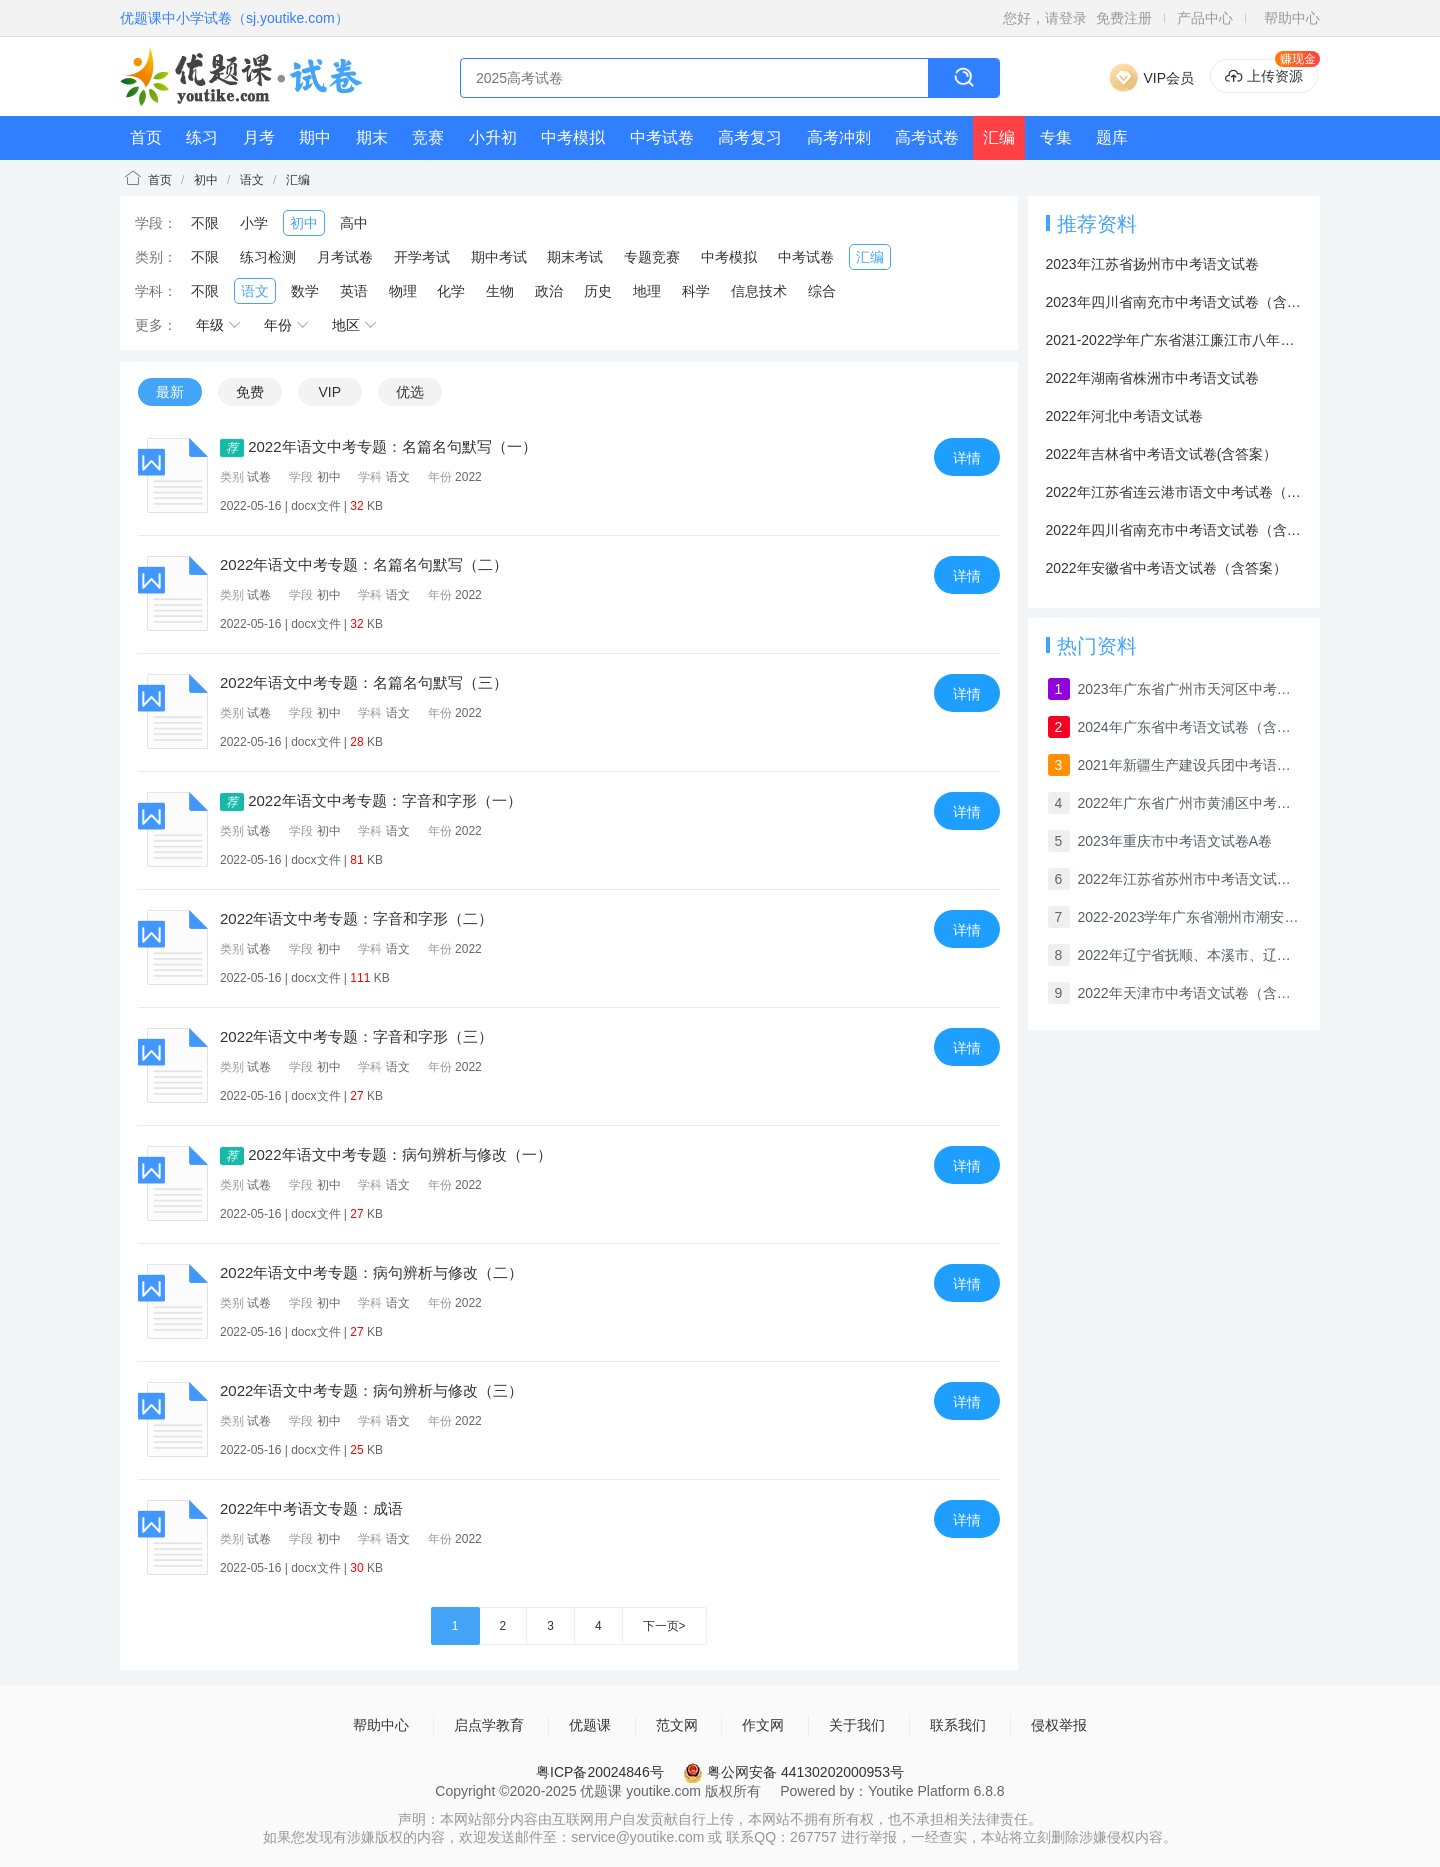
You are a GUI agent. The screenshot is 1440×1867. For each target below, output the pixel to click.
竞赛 (428, 137)
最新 (170, 392)
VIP (329, 392)
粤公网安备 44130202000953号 (793, 1772)
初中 (206, 180)
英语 (354, 291)
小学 (254, 223)
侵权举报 (1059, 1725)
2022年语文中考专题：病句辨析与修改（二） (371, 1272)
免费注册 (1124, 18)
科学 (696, 291)
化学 (451, 291)
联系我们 (958, 1725)
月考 (259, 137)
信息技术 (759, 291)
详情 (967, 458)
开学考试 (422, 257)
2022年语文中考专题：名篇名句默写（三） (364, 682)
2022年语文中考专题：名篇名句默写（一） (378, 446)
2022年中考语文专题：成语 (311, 1508)
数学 (305, 291)
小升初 (493, 137)
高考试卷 (927, 137)
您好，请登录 (1045, 18)
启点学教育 (489, 1725)
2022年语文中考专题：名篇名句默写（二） (364, 564)
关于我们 (857, 1725)
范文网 (677, 1725)
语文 (252, 180)
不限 (205, 223)
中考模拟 (573, 137)
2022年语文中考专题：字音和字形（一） (371, 800)
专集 (1056, 137)
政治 (549, 291)
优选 (410, 392)
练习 (202, 137)
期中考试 (499, 257)
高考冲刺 (839, 137)
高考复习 (750, 137)
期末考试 (575, 257)
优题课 (590, 1725)
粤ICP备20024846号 (600, 1772)
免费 (250, 392)
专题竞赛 (652, 257)
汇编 (999, 137)
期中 (315, 137)
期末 (372, 137)
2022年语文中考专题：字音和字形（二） (356, 918)
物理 (403, 291)
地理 (647, 291)
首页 (146, 137)
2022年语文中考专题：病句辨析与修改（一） (386, 1154)
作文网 (763, 1725)
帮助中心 (1292, 18)
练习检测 (268, 257)
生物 (500, 291)
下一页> (664, 1626)
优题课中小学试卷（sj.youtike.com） (234, 18)
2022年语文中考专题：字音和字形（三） (356, 1036)
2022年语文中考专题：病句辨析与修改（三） (371, 1390)
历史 (598, 291)
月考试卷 (345, 257)
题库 (1112, 137)
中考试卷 (662, 137)
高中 (354, 223)
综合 (822, 291)
